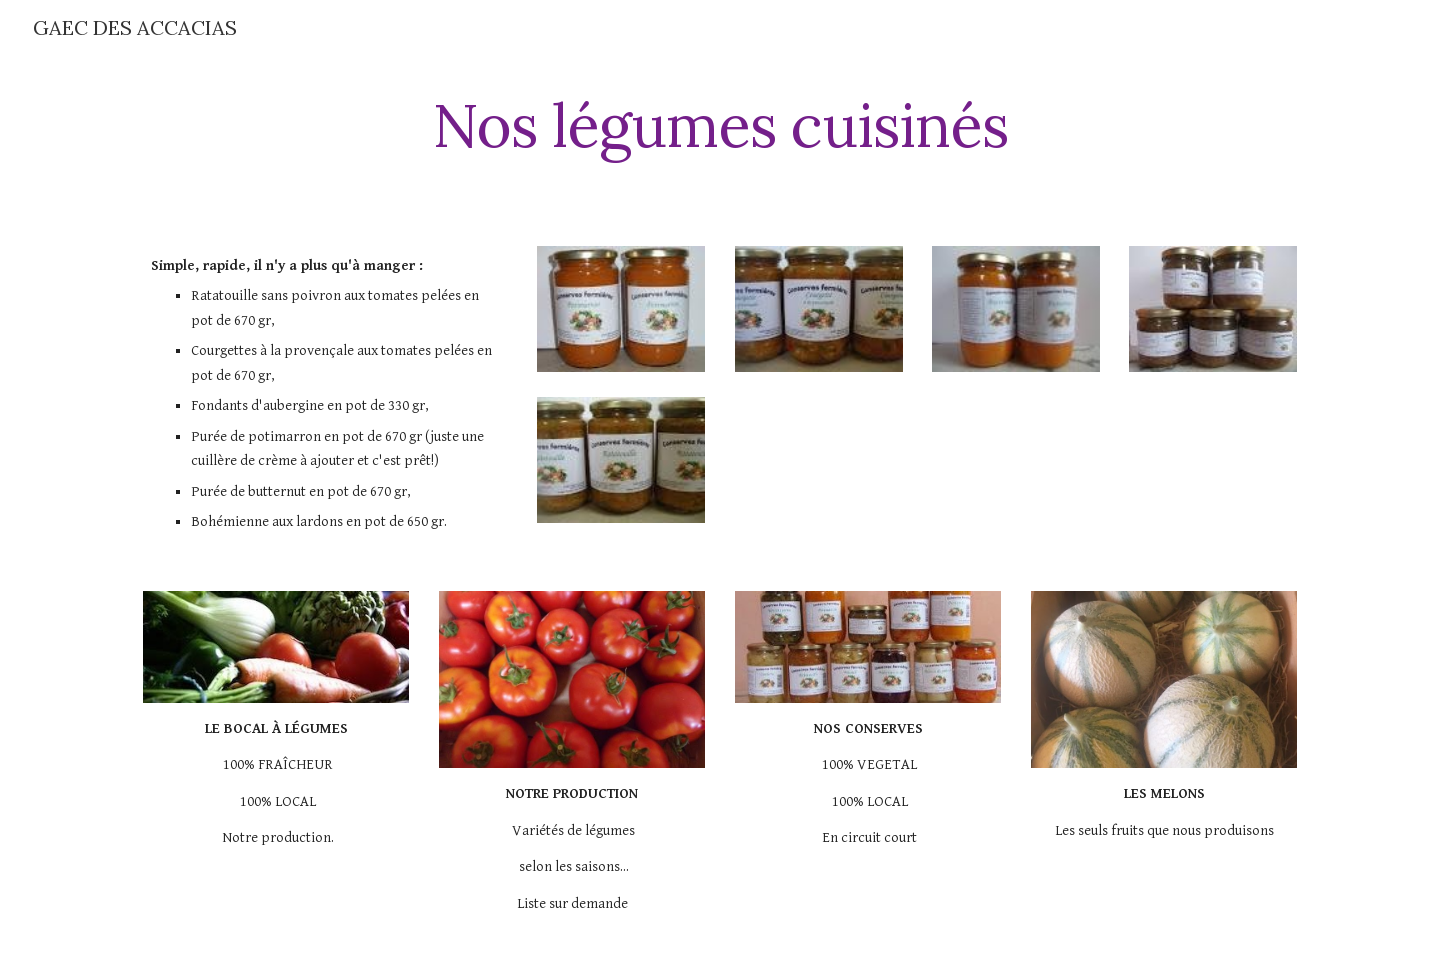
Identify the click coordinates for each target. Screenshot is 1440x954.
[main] (720, 125)
